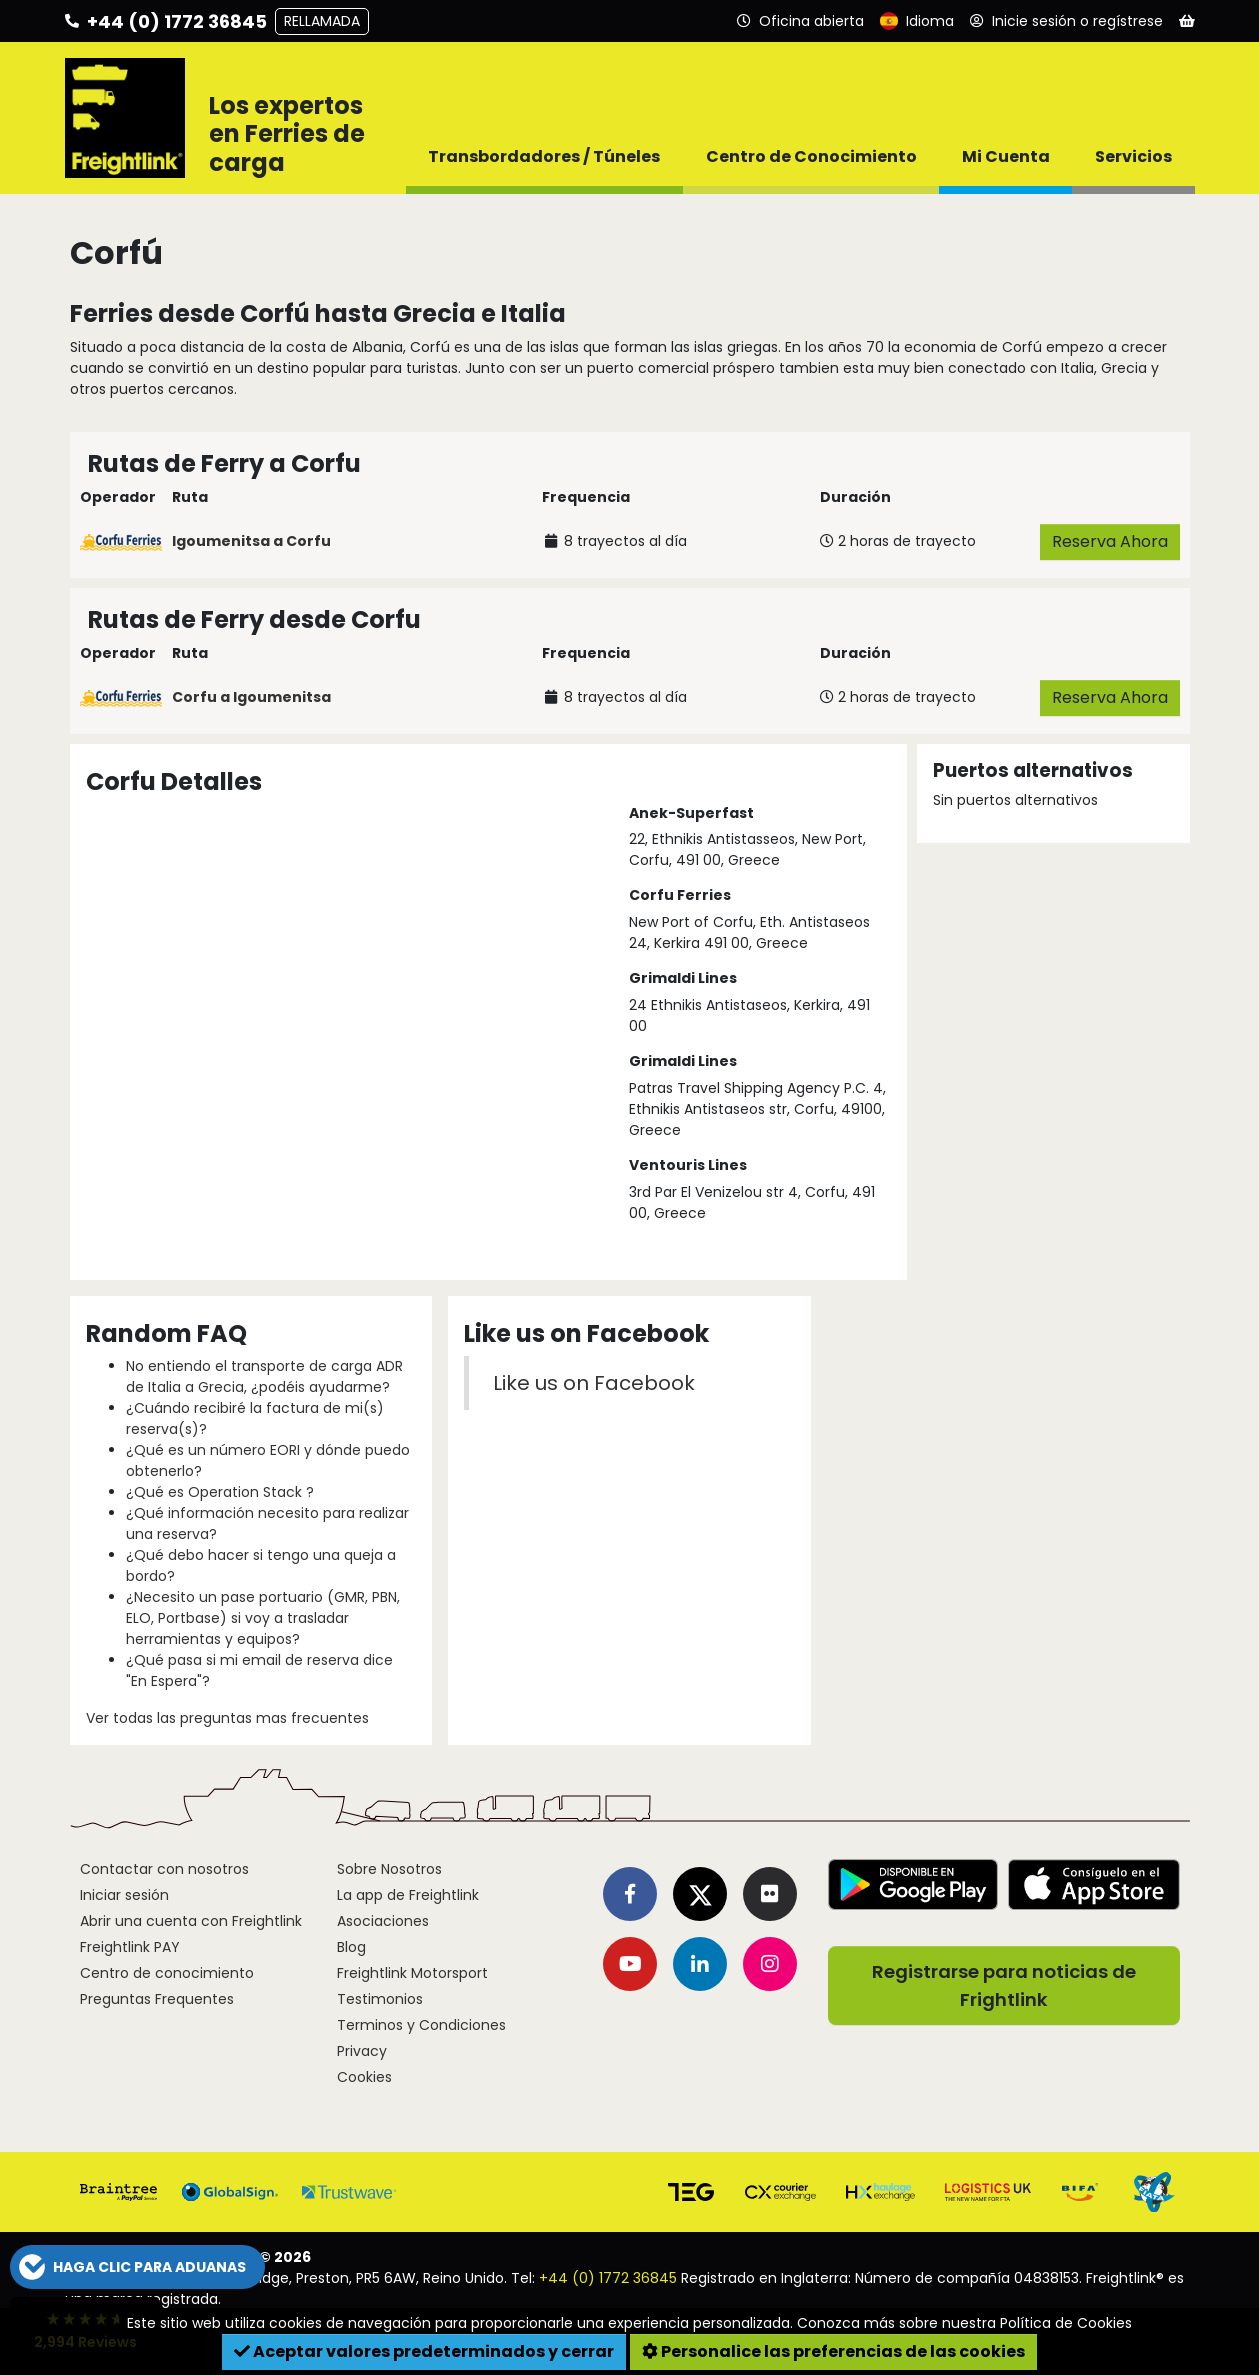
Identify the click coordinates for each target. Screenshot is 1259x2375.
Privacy (362, 2051)
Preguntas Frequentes (157, 1999)
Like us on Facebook (594, 1383)
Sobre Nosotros (389, 1869)
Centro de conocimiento (167, 1973)
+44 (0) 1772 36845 (608, 2278)
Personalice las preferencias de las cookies (833, 2351)
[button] (137, 2267)
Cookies (364, 2077)
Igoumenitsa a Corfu (251, 541)
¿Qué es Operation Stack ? (220, 1492)
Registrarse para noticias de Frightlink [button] (1004, 1985)
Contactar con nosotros (164, 1869)
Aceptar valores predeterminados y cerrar (424, 2351)
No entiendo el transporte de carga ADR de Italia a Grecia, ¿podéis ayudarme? (264, 1376)
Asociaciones (383, 1921)
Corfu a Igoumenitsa (251, 697)
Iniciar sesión (124, 1895)
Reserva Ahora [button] (1110, 541)
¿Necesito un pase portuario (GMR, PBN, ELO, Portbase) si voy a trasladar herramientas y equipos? (263, 1618)
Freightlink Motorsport (412, 1973)
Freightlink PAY (130, 1947)
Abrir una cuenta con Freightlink (191, 1921)
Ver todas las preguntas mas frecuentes (227, 1718)
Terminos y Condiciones (421, 2025)
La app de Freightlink (408, 1895)
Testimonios (380, 1999)
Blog (351, 1947)
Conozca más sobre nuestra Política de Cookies (964, 2323)
